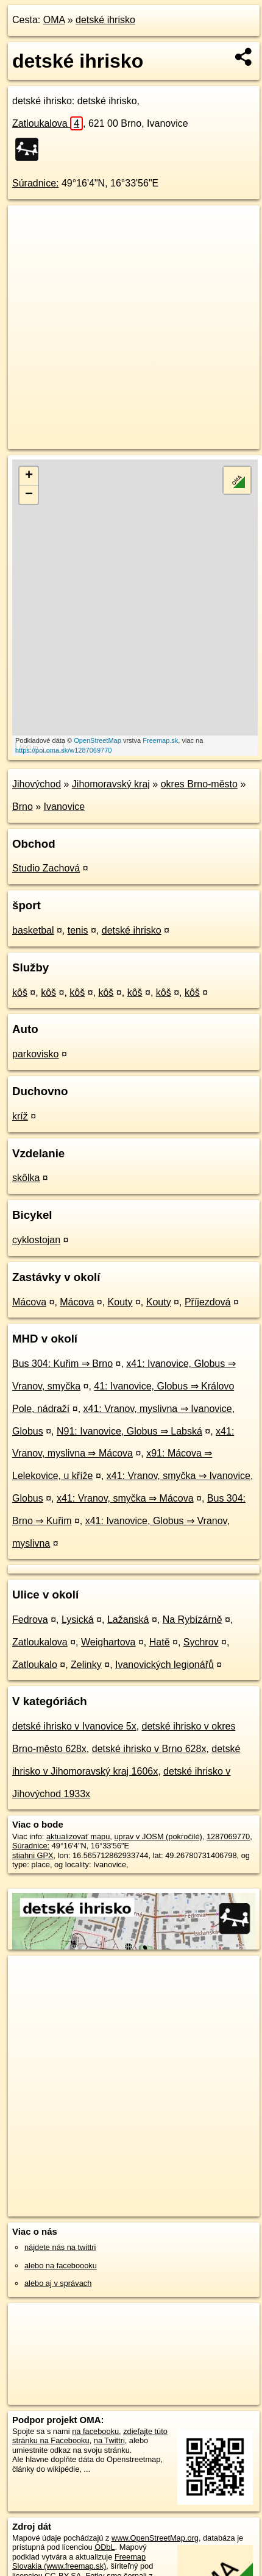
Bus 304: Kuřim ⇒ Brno (62, 1363)
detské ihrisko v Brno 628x (149, 1749)
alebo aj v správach (57, 2283)
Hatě (159, 1642)
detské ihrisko (105, 20)
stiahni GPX (33, 1855)
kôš (19, 992)
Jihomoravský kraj (111, 784)
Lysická (78, 1619)
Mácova (29, 1302)
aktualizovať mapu (78, 1836)
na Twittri (109, 2440)
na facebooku (95, 2431)
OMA (54, 20)
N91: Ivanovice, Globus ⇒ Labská (129, 1431)
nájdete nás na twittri (60, 2247)
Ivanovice (64, 806)
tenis (78, 930)
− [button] (29, 495)
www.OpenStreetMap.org (155, 2537)
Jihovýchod (36, 784)
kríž (20, 1116)
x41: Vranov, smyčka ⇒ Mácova (125, 1498)
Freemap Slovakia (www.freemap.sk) (79, 2561)
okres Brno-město (199, 784)
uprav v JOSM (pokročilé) (158, 1836)
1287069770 (228, 1836)
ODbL (104, 2547)
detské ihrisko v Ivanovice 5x (74, 1726)
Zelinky (86, 1664)
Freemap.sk (160, 740)
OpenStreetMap (97, 740)
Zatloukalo (34, 1664)
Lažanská (128, 1619)
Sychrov (201, 1642)
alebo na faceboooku (60, 2265)
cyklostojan (36, 1240)
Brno (22, 806)
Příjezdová (208, 1302)
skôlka (26, 1178)
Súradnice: (35, 183)
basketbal (33, 930)
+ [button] (29, 476)
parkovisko (35, 1054)
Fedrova (30, 1619)
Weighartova (108, 1642)
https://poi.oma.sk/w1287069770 (63, 750)
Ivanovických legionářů (164, 1664)
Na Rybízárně (192, 1619)
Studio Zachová (46, 868)
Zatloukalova (47, 123)
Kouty (120, 1302)
